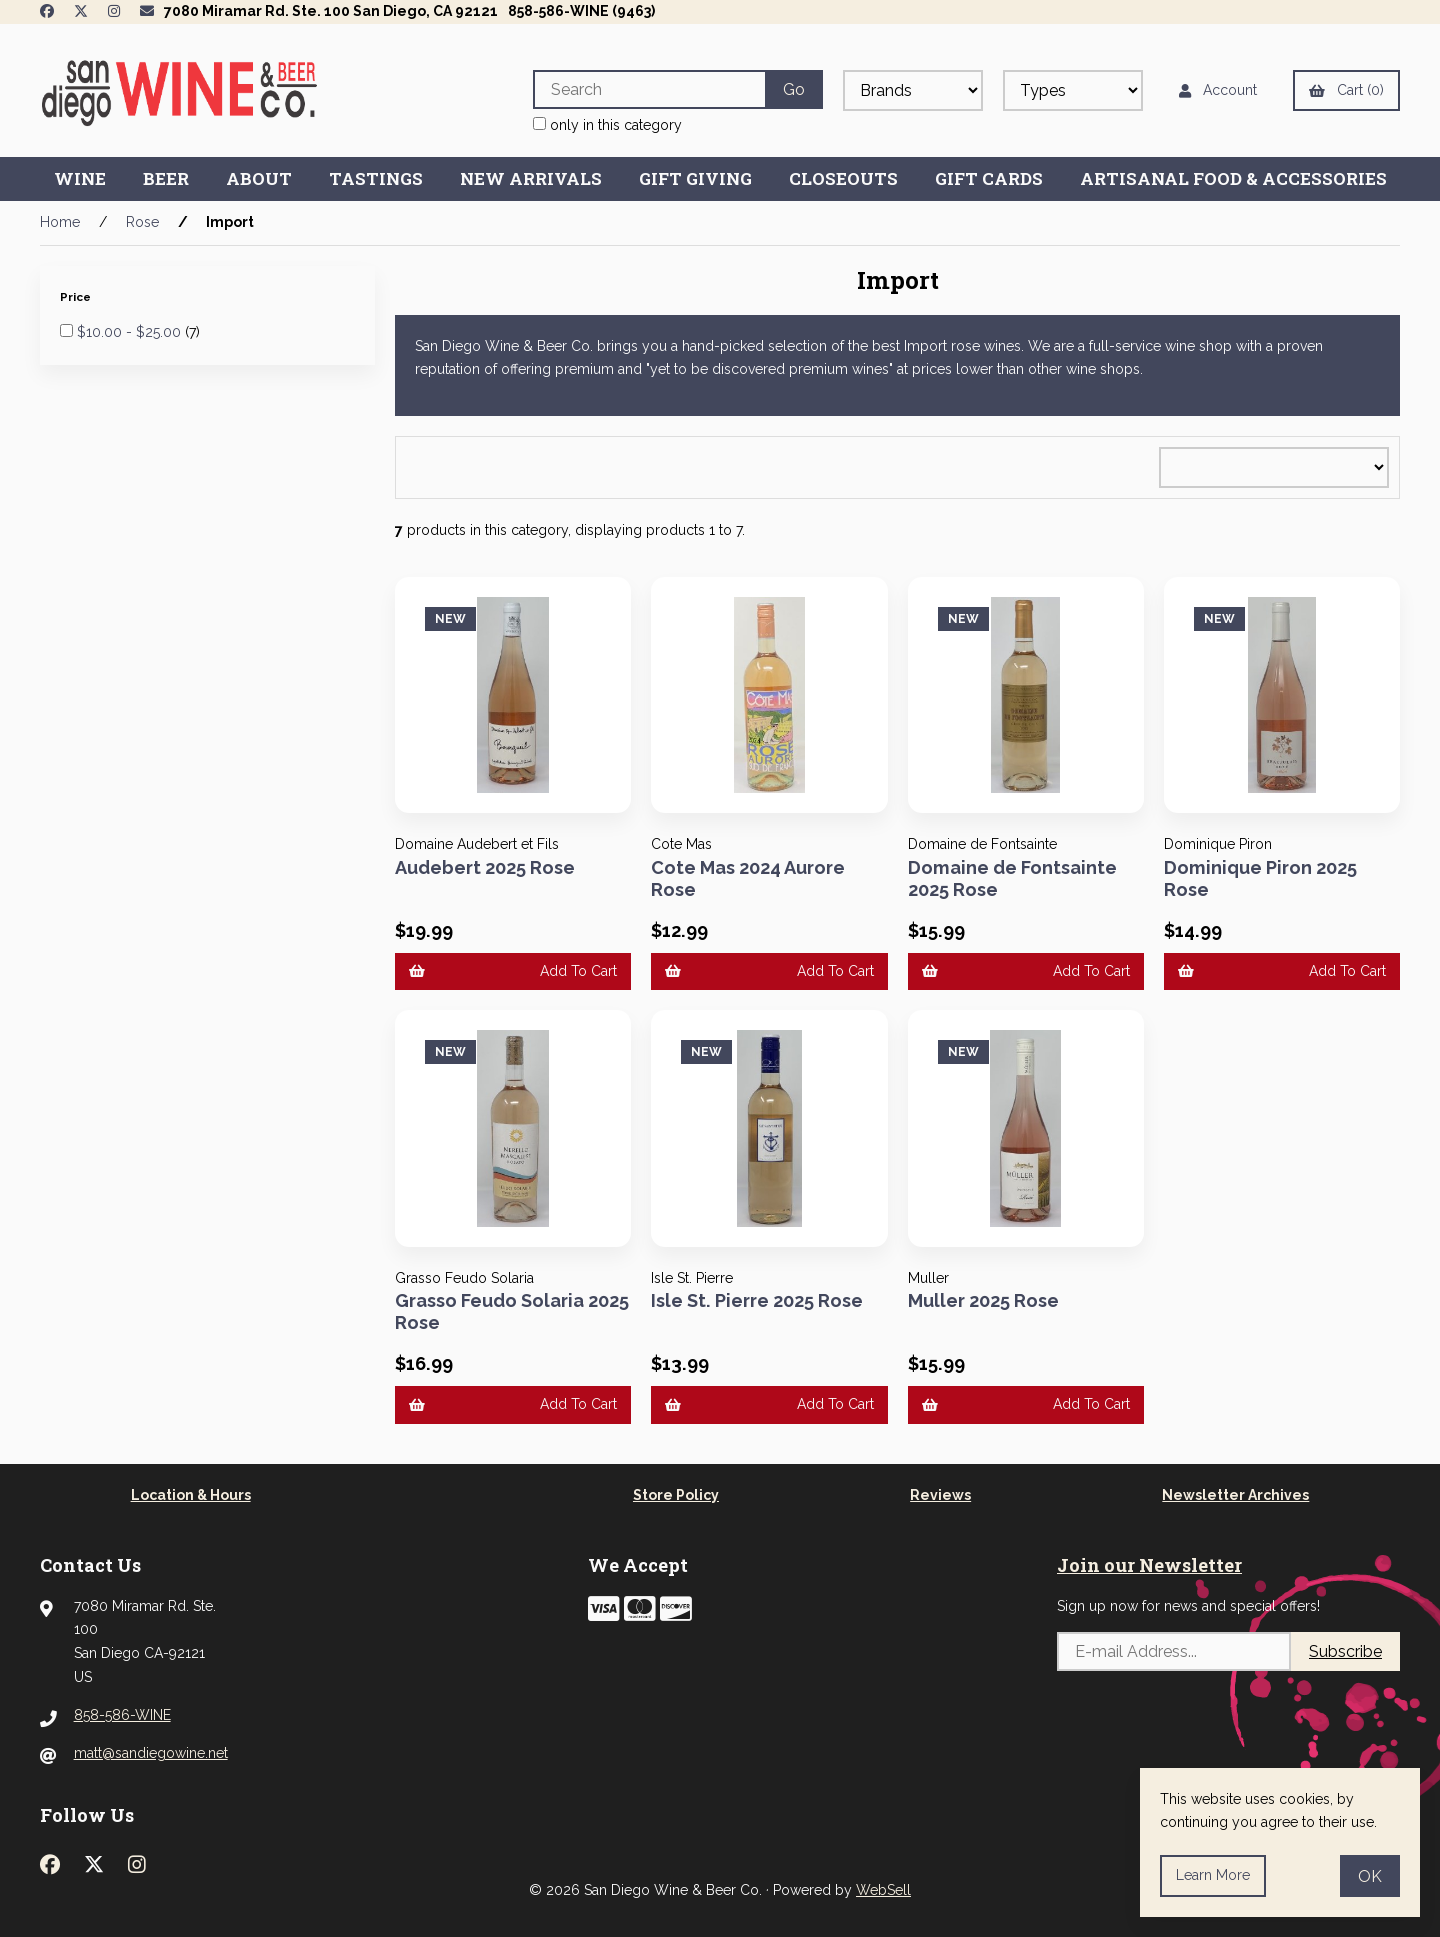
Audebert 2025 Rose (485, 867)
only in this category (607, 125)
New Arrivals (531, 178)
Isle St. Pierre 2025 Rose (757, 1300)
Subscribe (1345, 1651)
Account (1218, 90)
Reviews (940, 1495)
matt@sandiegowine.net (151, 1753)
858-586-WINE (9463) (581, 11)
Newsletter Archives (1235, 1495)
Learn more (1213, 1875)
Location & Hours (191, 1495)
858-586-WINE (122, 1715)
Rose (142, 222)
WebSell (883, 1890)
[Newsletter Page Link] (147, 11)
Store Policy (676, 1495)
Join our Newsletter (1149, 1565)
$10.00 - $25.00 (131, 332)
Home (60, 222)
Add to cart (513, 971)
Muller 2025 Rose (983, 1300)
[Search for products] (649, 89)
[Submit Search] (794, 89)
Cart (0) (1346, 90)
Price (77, 297)
